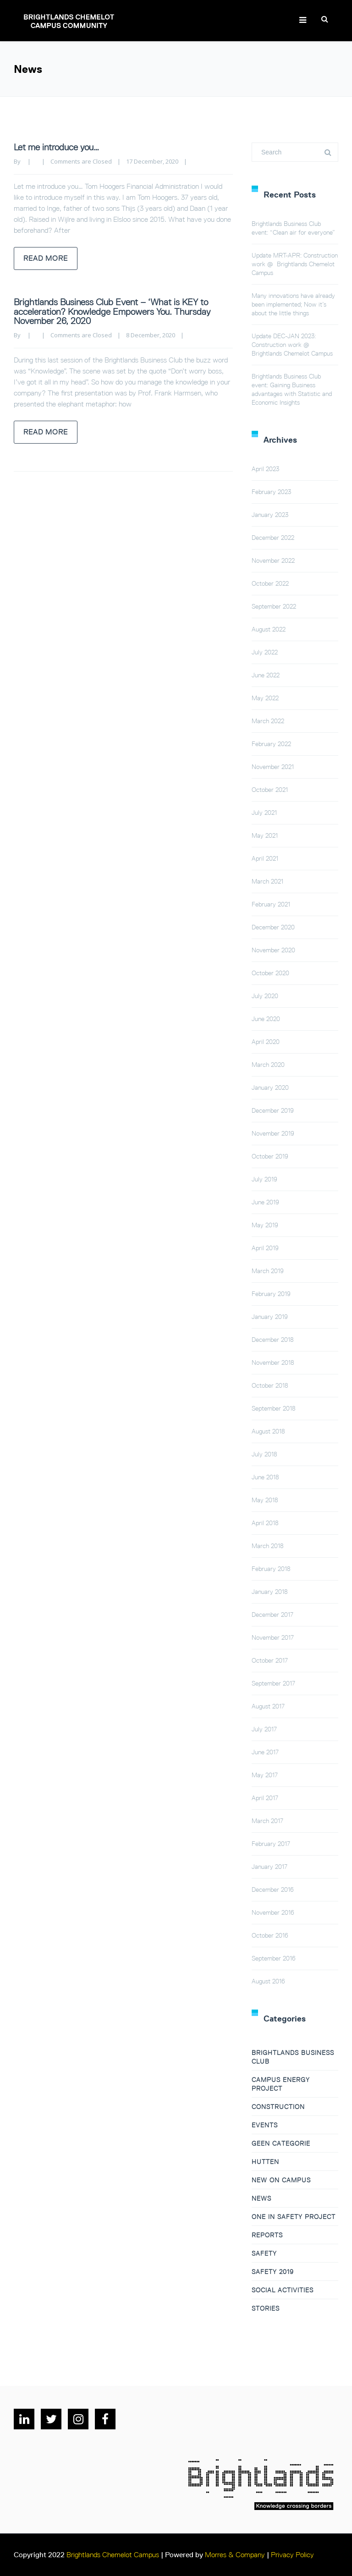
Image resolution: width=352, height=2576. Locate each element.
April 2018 (265, 1523)
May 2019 (265, 1225)
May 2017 (265, 1775)
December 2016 (273, 1889)
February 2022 (271, 744)
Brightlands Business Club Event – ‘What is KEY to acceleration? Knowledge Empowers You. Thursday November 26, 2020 (112, 310)
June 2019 (265, 1202)
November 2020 (273, 950)
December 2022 (273, 537)
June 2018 (265, 1477)
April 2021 (265, 858)
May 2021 (265, 835)
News (261, 2198)
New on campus (281, 2180)
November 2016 (273, 1912)
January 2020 (270, 1087)
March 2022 (268, 721)
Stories (266, 2308)
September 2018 (274, 1408)
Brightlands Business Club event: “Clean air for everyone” (293, 228)
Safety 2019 (273, 2272)
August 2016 (268, 1981)
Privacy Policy (292, 2555)
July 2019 (264, 1179)
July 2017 (264, 1729)
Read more (45, 258)
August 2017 (268, 1706)
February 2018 (271, 1569)
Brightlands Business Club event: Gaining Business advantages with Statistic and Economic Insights (292, 389)
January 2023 (270, 515)
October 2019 (270, 1156)
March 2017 (267, 1821)
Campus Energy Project (281, 2084)
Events (265, 2125)
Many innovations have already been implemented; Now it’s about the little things (293, 304)
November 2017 (273, 1637)
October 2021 (270, 789)
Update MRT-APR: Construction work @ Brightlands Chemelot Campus (295, 264)
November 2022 (273, 560)
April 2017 (265, 1798)
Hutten (265, 2162)
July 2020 (265, 996)
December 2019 (273, 1110)
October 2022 (270, 583)
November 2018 (273, 1362)
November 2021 (273, 767)
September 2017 (273, 1683)
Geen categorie (281, 2143)
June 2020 (266, 1019)
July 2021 (264, 812)
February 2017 (271, 1844)
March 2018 (268, 1546)
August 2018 (268, 1431)
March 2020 (268, 1064)
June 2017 (265, 1752)
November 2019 (273, 1133)
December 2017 (272, 1614)
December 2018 (273, 1339)
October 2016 (270, 1935)
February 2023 (271, 492)
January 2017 (269, 1866)
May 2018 (265, 1500)
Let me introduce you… (56, 147)
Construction (278, 2107)
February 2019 (271, 1294)
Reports (267, 2235)
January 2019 (270, 1317)
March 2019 (268, 1271)
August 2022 (269, 629)
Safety (264, 2253)
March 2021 (267, 881)
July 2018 (264, 1454)
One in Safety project (294, 2217)
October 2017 (270, 1660)
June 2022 (266, 675)
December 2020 (273, 927)
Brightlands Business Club (293, 2057)
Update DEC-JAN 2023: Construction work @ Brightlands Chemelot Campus (292, 344)
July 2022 (265, 652)
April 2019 (265, 1248)
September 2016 (274, 1958)
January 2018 (270, 1591)
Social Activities (283, 2290)
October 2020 (270, 973)
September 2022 (274, 606)
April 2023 (265, 469)
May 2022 (265, 698)
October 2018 (270, 1385)
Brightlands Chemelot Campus (112, 2555)
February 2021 (271, 904)
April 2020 (266, 1042)
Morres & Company (235, 2555)
